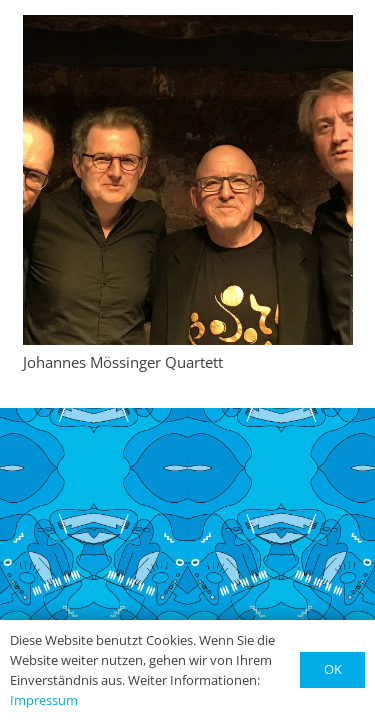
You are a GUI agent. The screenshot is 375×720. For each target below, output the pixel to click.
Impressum (44, 700)
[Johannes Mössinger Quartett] (188, 180)
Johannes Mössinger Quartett (123, 362)
